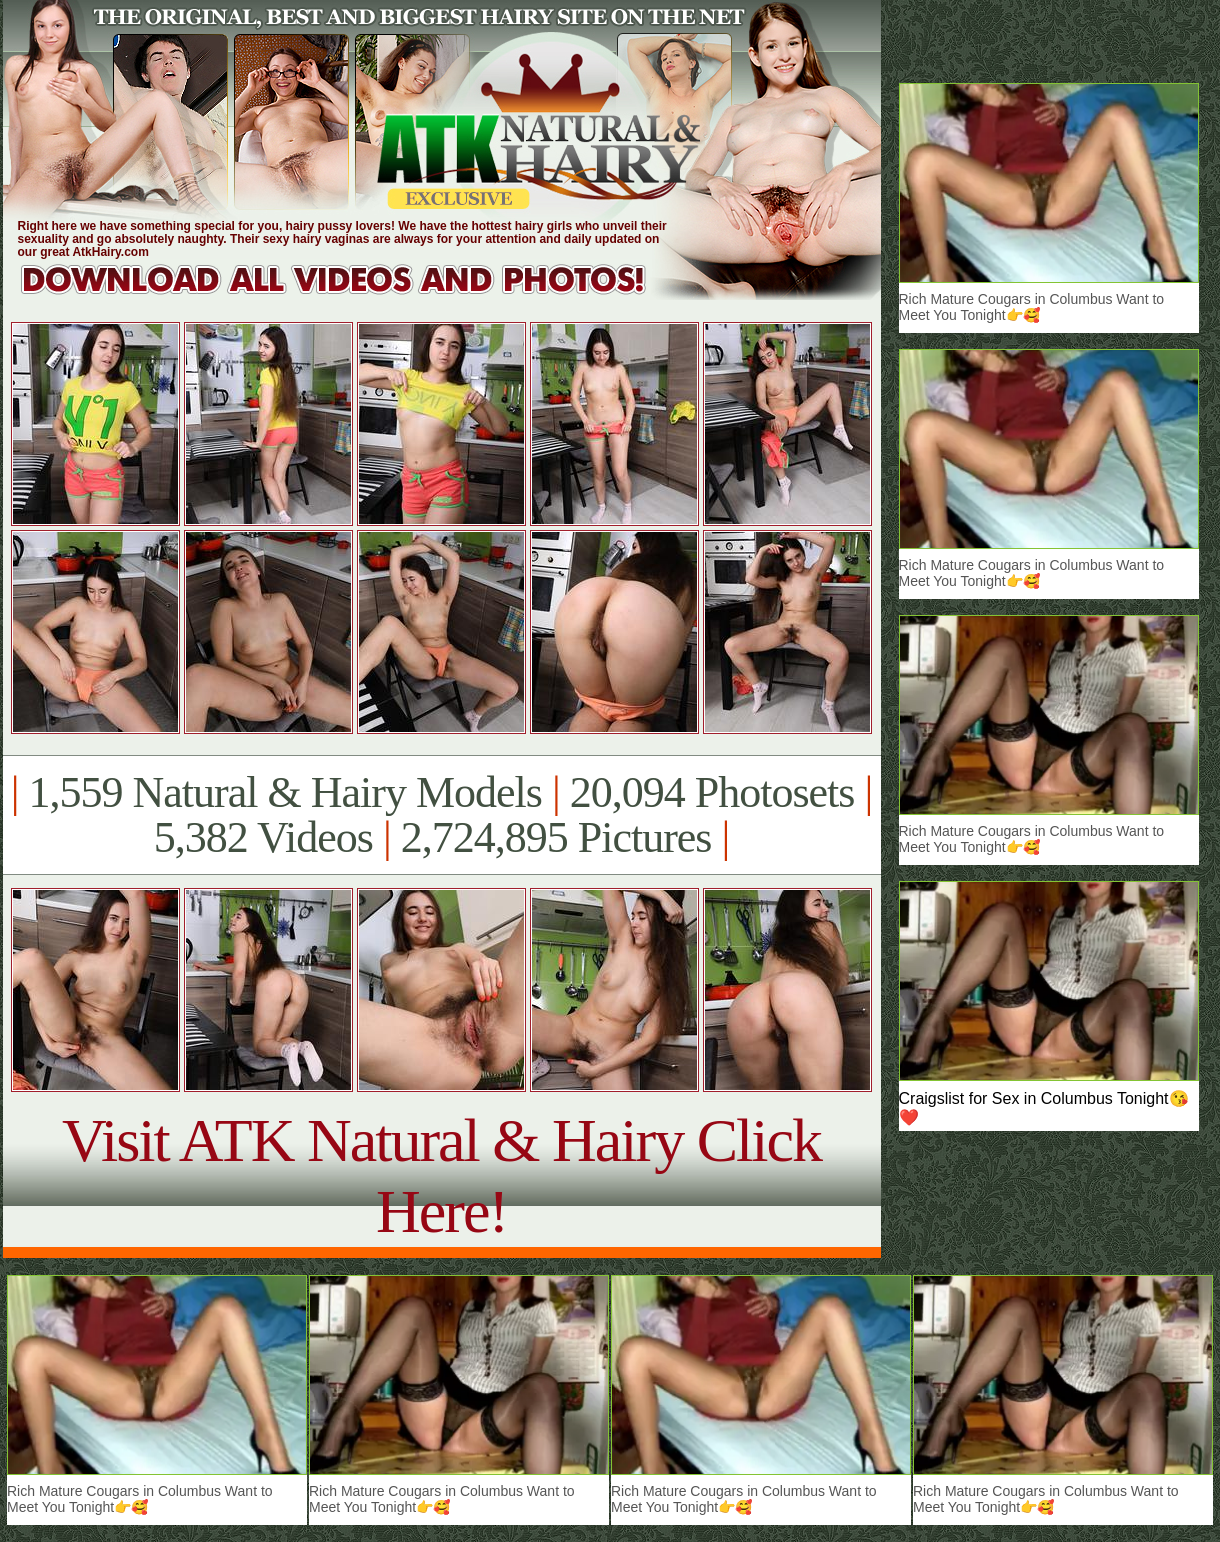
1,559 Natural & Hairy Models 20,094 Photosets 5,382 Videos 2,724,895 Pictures (441, 815)
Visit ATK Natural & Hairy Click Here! (441, 1175)
